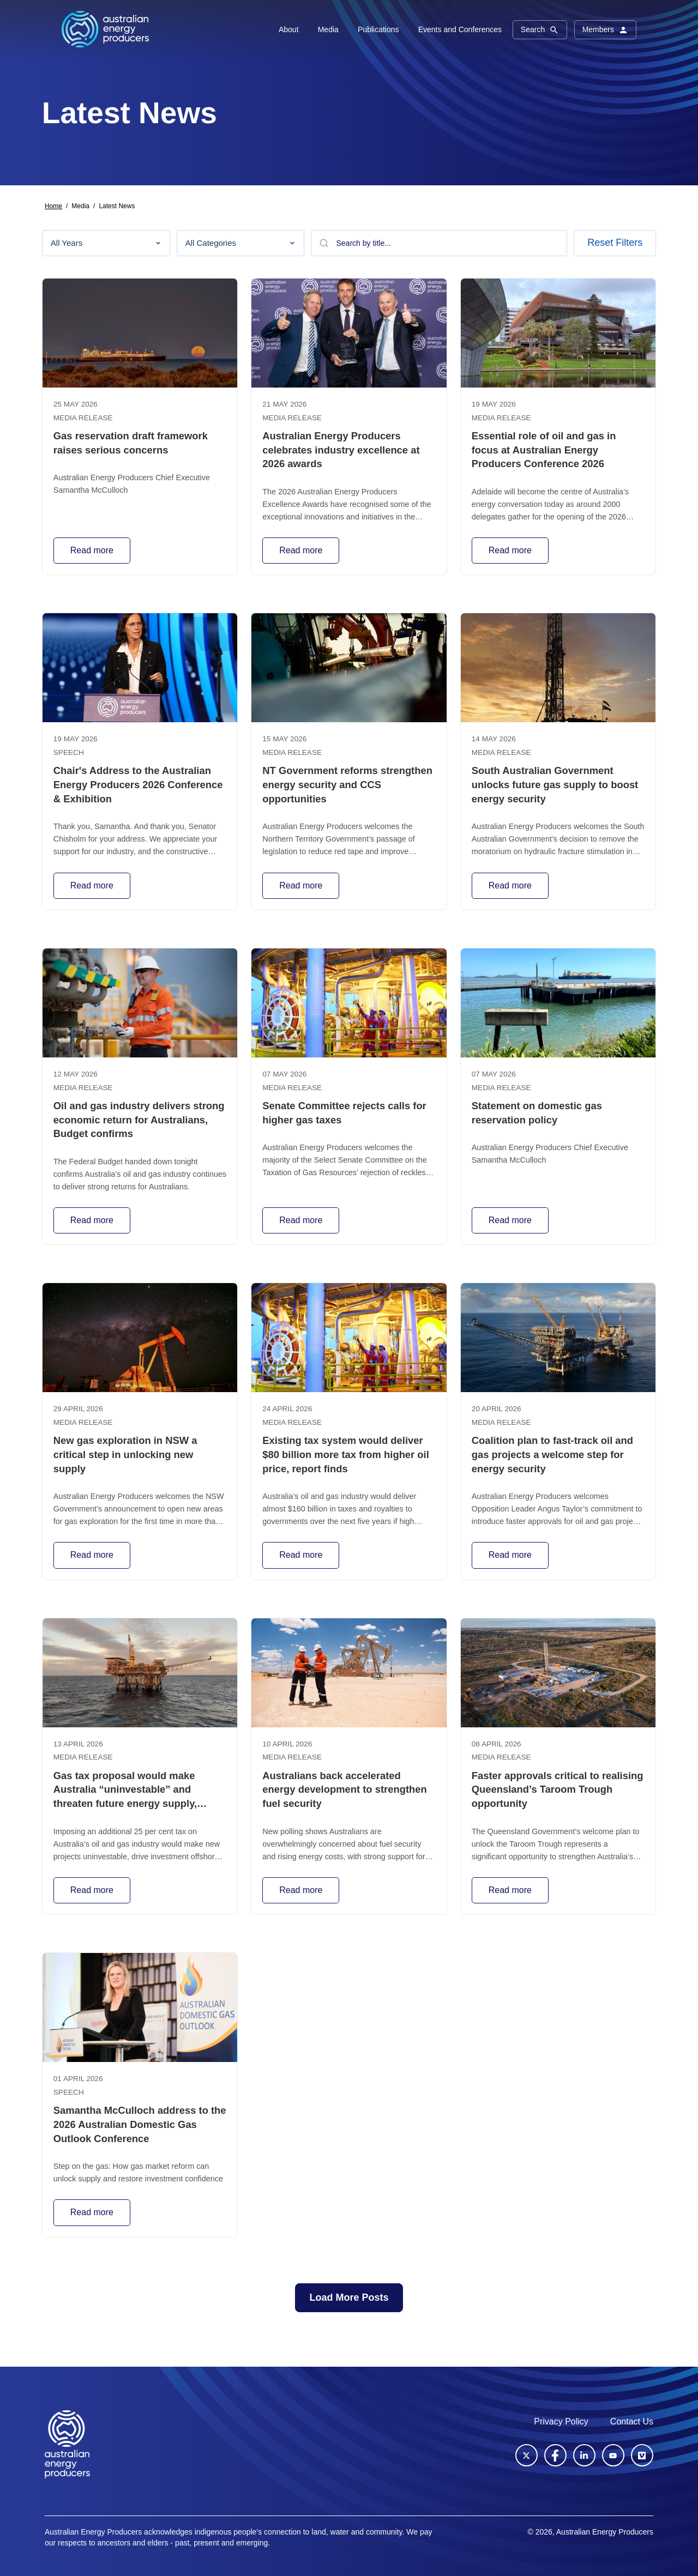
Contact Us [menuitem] (631, 2421)
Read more (91, 550)
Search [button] (540, 30)
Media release (83, 418)
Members (605, 30)
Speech (68, 752)
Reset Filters (614, 242)
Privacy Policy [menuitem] (561, 2421)
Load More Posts (348, 2297)
